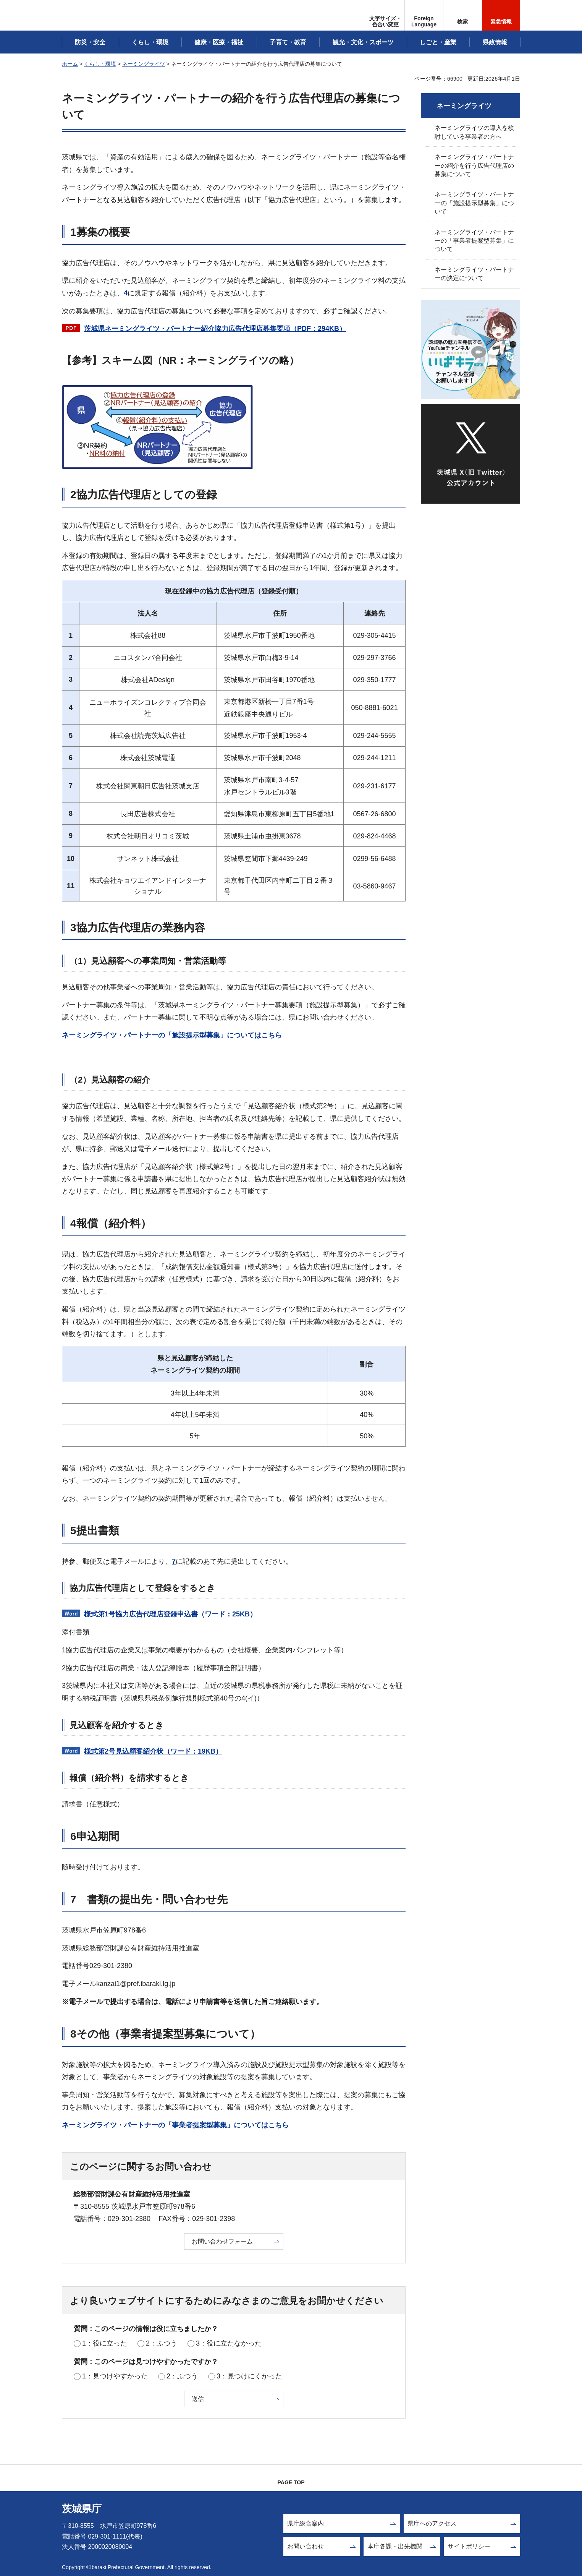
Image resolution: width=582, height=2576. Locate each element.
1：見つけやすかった (115, 2376)
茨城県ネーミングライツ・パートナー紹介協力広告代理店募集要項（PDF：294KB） (215, 328)
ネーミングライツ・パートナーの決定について (474, 273)
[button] (424, 15)
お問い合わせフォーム (222, 2241)
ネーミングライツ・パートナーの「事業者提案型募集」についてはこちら (175, 2125)
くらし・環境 (100, 64)
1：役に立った (104, 2343)
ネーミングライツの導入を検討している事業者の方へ (474, 132)
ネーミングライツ (143, 64)
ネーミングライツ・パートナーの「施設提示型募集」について (474, 203)
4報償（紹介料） (110, 1223)
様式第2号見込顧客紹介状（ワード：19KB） (153, 1751)
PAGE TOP (290, 2482)
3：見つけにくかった (249, 2376)
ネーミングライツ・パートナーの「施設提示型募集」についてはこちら (172, 1035)
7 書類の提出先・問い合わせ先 (149, 1899)
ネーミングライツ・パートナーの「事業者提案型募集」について (474, 241)
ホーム (70, 64)
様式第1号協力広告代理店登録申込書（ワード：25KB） (170, 1614)
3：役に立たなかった (229, 2343)
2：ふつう (161, 2343)
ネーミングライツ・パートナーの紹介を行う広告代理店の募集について (474, 165)
